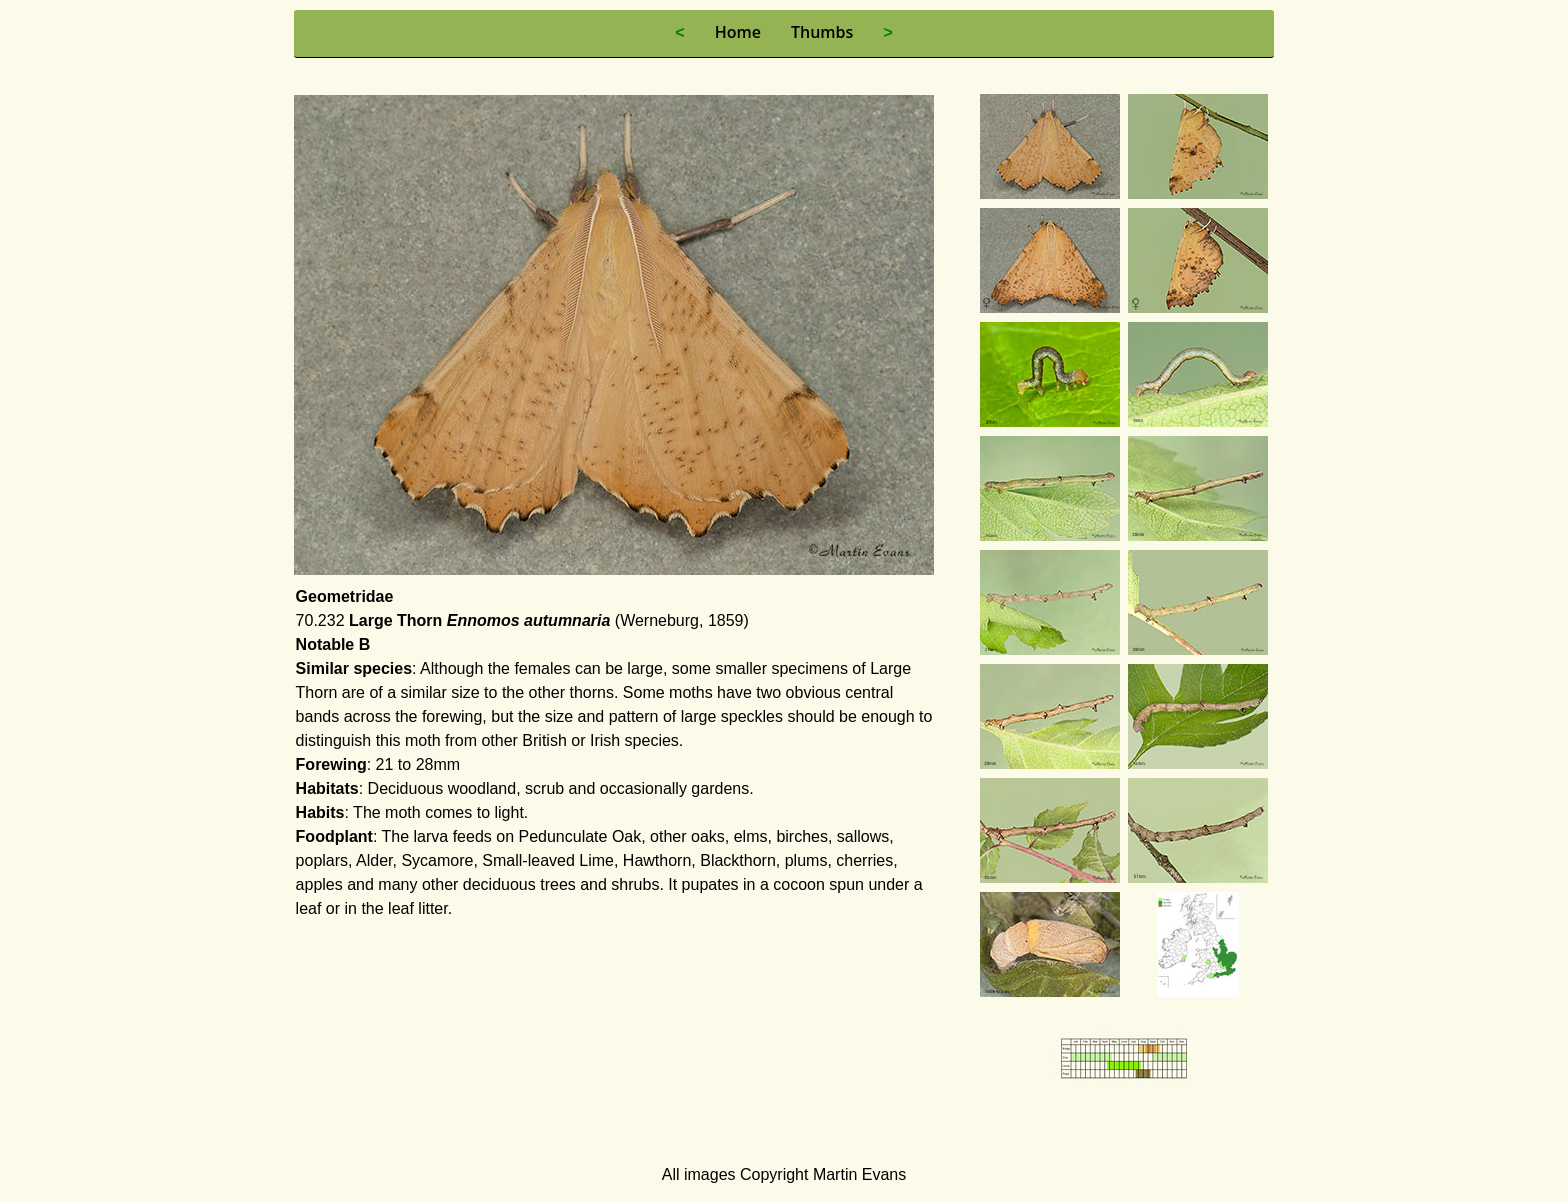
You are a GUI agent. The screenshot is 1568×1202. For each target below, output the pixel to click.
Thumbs (822, 32)
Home (738, 32)
